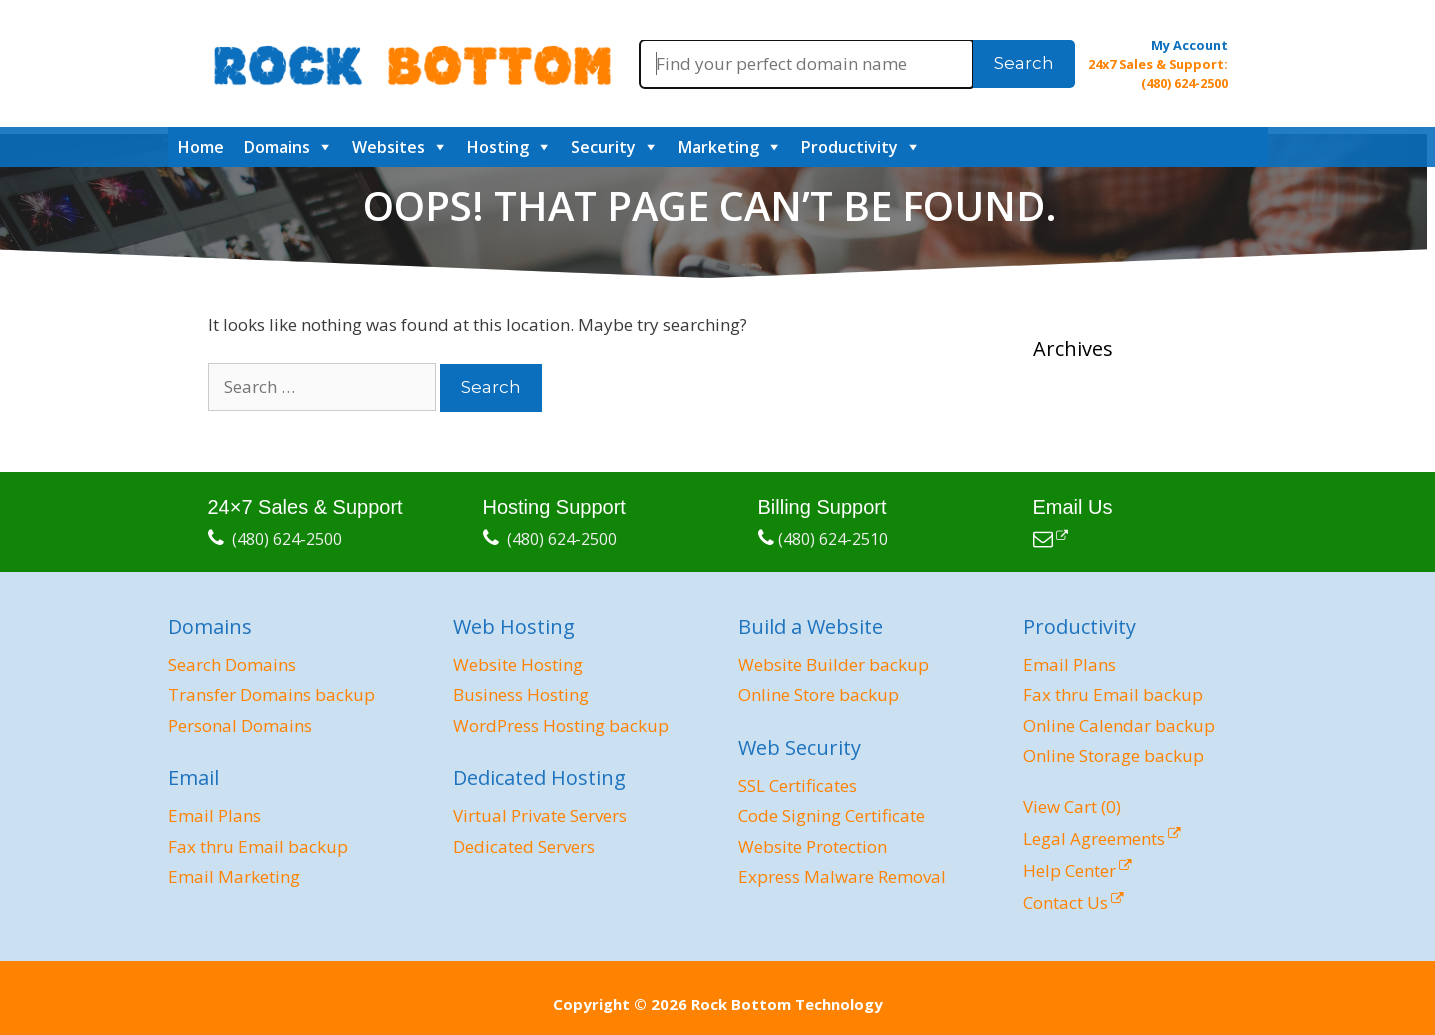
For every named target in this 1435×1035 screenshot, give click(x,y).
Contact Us (1065, 902)
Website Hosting (518, 664)
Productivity (849, 147)
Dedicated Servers (524, 846)
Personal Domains (240, 725)
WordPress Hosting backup (561, 725)
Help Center (1069, 870)
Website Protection (812, 846)
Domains (277, 147)
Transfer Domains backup (271, 694)
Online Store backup (818, 694)
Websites (388, 147)
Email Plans (214, 815)
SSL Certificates (797, 785)
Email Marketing (234, 876)
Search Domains (232, 664)
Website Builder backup (833, 664)
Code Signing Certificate (831, 815)
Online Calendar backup (1119, 725)
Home (201, 147)
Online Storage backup (1113, 755)
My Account (1189, 45)
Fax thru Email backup (258, 846)
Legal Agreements (1094, 838)
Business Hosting (521, 694)
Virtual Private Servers (540, 815)
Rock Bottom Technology (787, 1004)
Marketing (718, 147)
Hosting (498, 147)
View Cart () (1072, 806)
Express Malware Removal (842, 876)
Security (603, 147)
